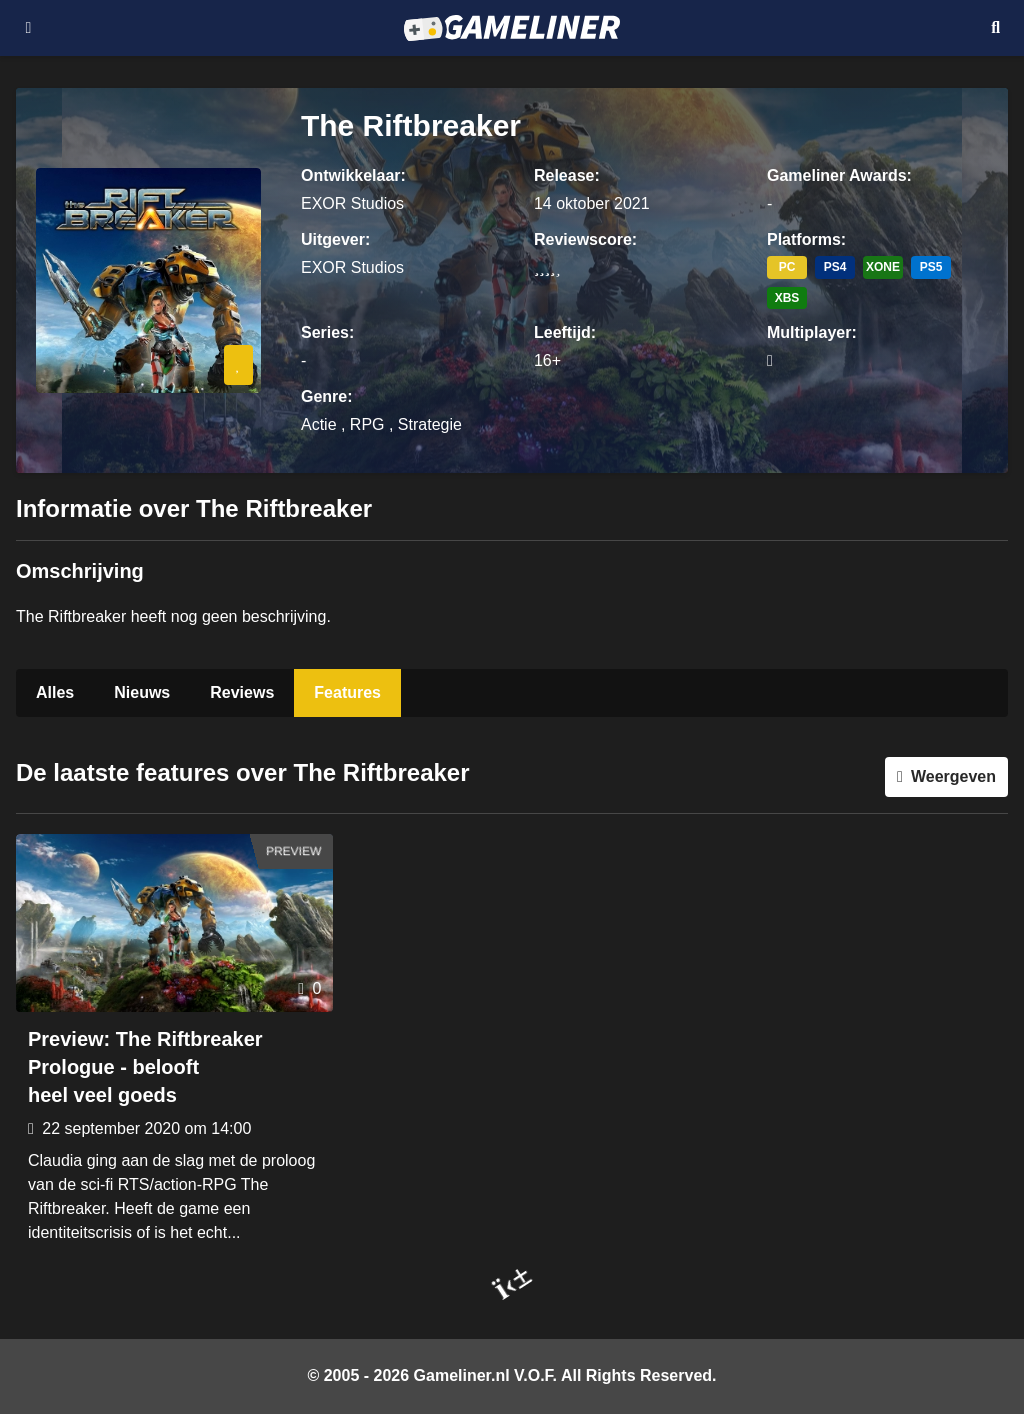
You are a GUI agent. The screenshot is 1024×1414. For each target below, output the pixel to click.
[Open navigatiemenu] (28, 28)
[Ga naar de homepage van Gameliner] (511, 28)
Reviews (242, 692)
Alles (55, 692)
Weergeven (953, 776)
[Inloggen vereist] (238, 365)
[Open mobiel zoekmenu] (995, 28)
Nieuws (142, 692)
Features (347, 692)
